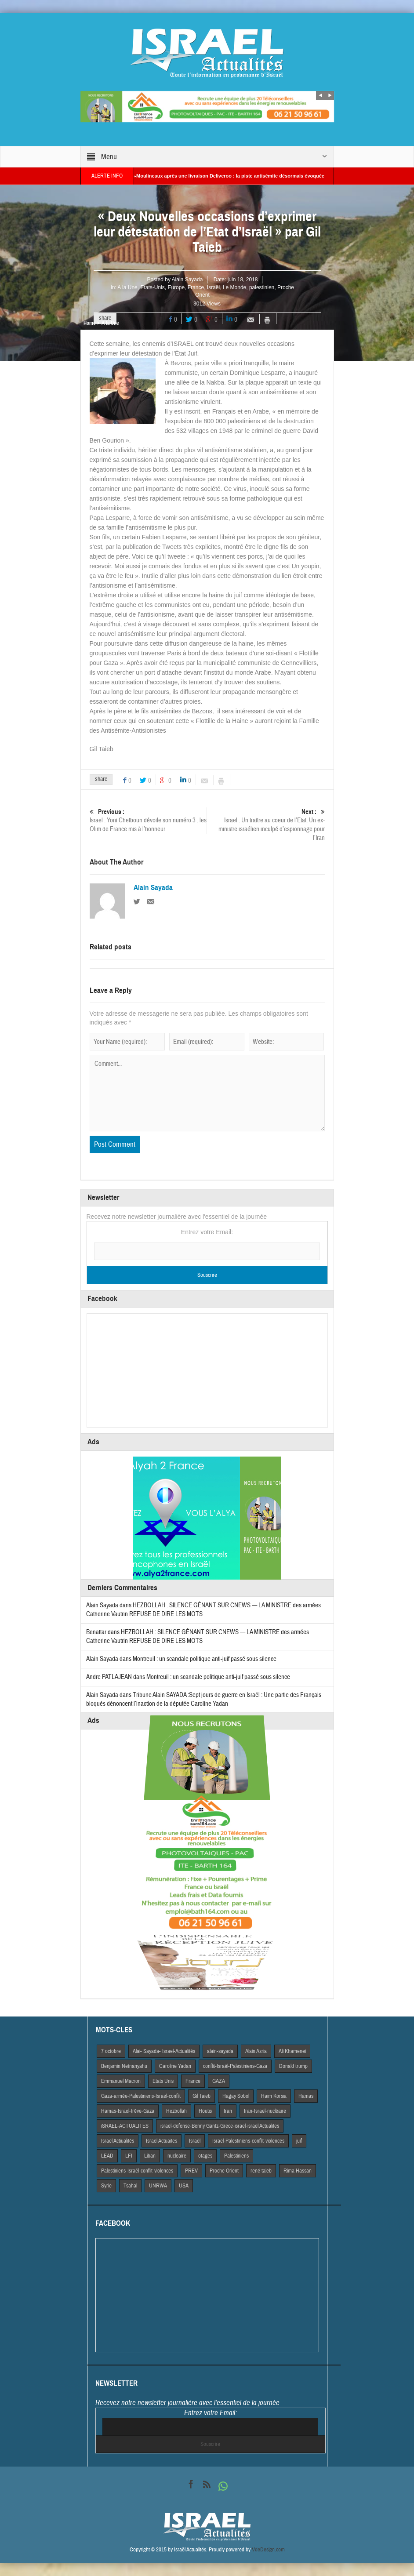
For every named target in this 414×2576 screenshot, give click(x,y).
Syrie (106, 2185)
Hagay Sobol (235, 2096)
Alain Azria (256, 2051)
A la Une (127, 287)
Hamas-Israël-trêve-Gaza (127, 2111)
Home (89, 323)
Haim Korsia (274, 2096)
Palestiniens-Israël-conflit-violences (137, 2170)
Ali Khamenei (292, 2051)
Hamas (305, 2096)
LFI (128, 2155)
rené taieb (261, 2170)
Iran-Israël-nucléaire (265, 2111)
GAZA (218, 2081)
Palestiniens (236, 2155)
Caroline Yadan (175, 2066)
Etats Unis (163, 2081)
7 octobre (111, 2051)
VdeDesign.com (268, 2549)
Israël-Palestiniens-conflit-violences (248, 2140)
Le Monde (234, 287)
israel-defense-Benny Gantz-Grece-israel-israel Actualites (219, 2125)
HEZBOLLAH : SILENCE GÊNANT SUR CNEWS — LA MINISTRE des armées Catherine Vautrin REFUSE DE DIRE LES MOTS (197, 1636)
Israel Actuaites (161, 2140)
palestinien (261, 287)
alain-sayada (220, 2051)
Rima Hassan (297, 2170)
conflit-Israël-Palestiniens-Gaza (235, 2066)
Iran (228, 2111)
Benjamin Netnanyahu (124, 2066)
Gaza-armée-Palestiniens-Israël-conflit (141, 2096)
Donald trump (293, 2066)
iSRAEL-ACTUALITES (125, 2125)
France (196, 287)
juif (299, 2140)
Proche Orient (224, 2170)
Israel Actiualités (117, 2140)
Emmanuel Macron (121, 2081)
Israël (213, 287)
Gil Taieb (201, 2096)
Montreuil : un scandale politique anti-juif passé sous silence (204, 1659)
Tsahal (130, 2185)
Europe (176, 287)
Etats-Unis (152, 287)
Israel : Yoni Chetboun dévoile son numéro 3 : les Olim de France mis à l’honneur (148, 820)
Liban (150, 2155)
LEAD (107, 2155)
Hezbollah (176, 2111)
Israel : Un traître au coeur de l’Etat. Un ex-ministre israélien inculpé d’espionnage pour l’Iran (266, 824)
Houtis (205, 2111)
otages (205, 2155)
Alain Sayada (187, 279)
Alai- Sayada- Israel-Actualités (164, 2051)
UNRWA (158, 2185)
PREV (191, 2170)
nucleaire (176, 2155)
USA (184, 2185)
